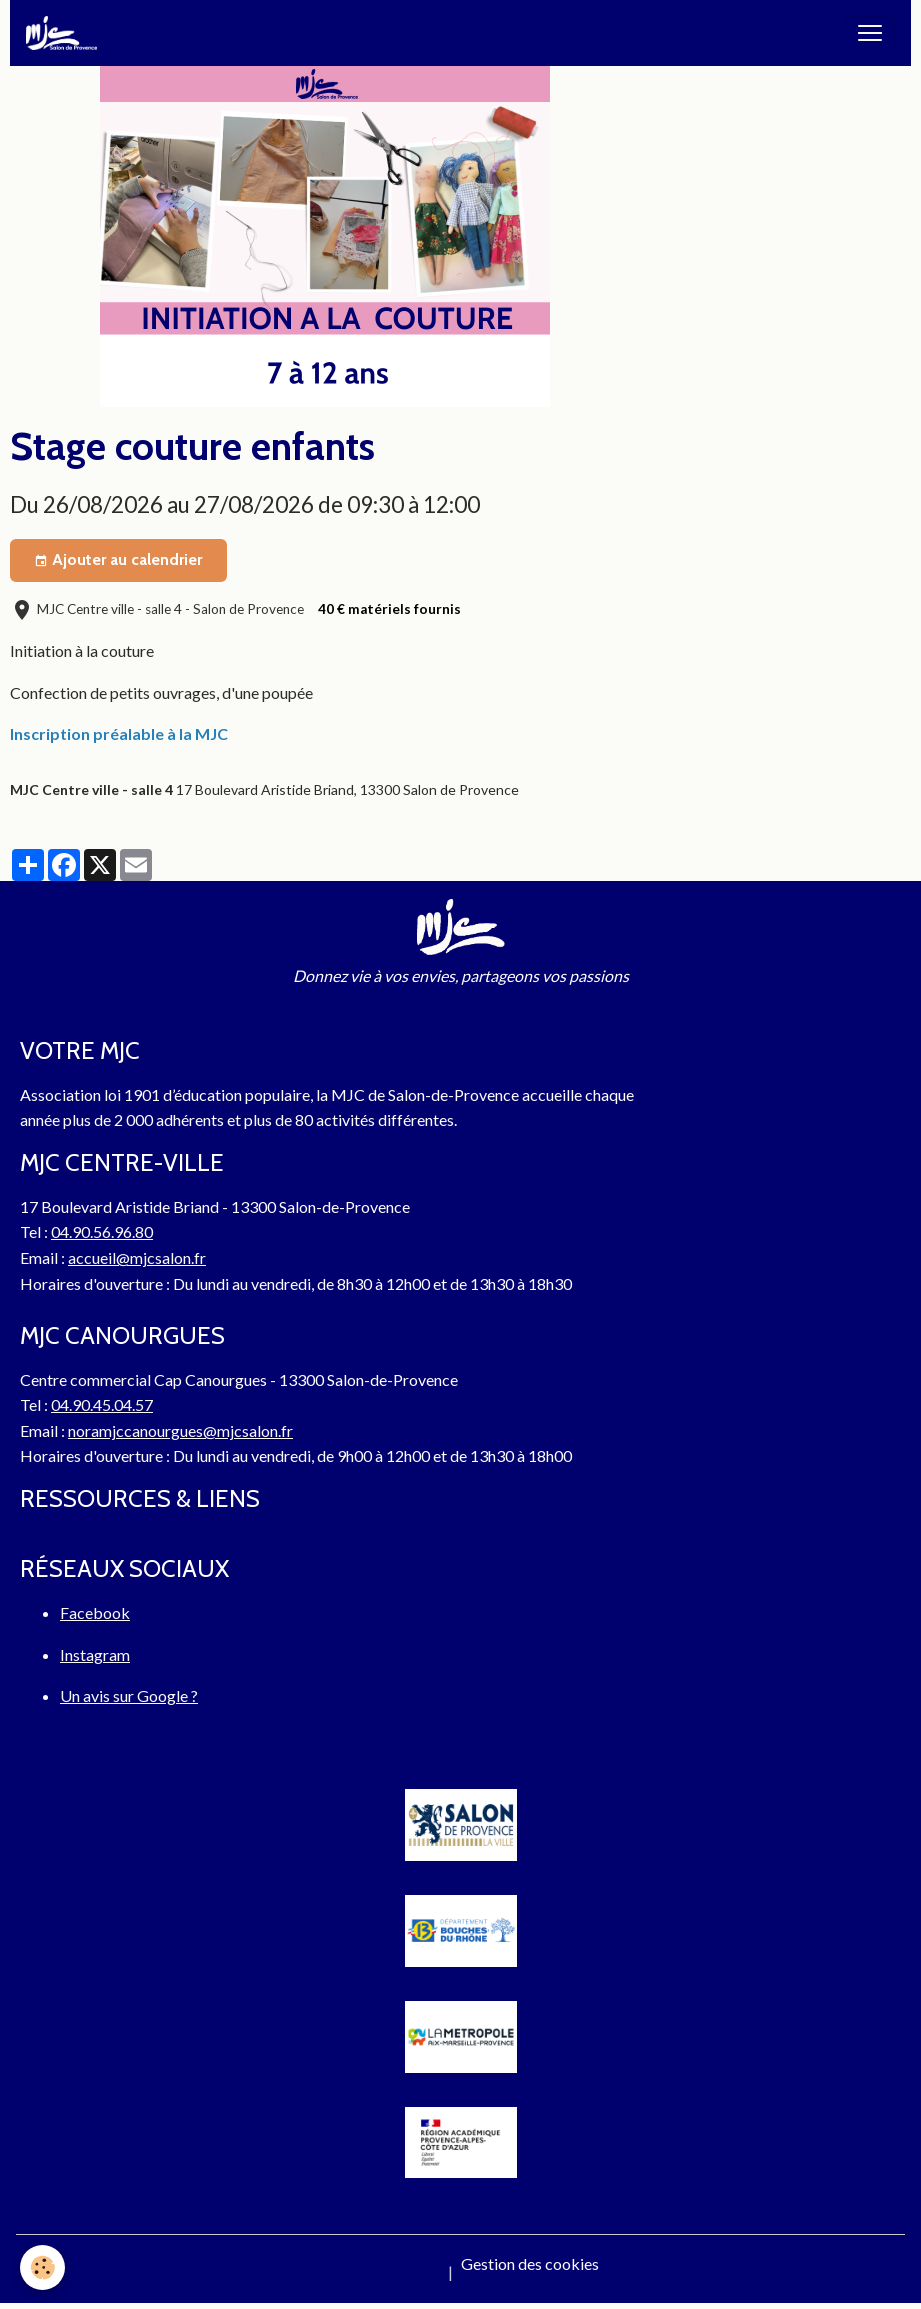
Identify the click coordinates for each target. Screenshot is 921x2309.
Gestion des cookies (530, 2263)
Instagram (95, 1654)
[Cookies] (42, 2267)
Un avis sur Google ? (129, 1695)
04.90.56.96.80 (102, 1231)
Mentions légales (381, 2271)
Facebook (95, 1612)
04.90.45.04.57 (102, 1404)
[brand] (65, 33)
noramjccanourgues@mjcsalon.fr (180, 1430)
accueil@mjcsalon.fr (137, 1257)
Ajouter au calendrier (118, 560)
